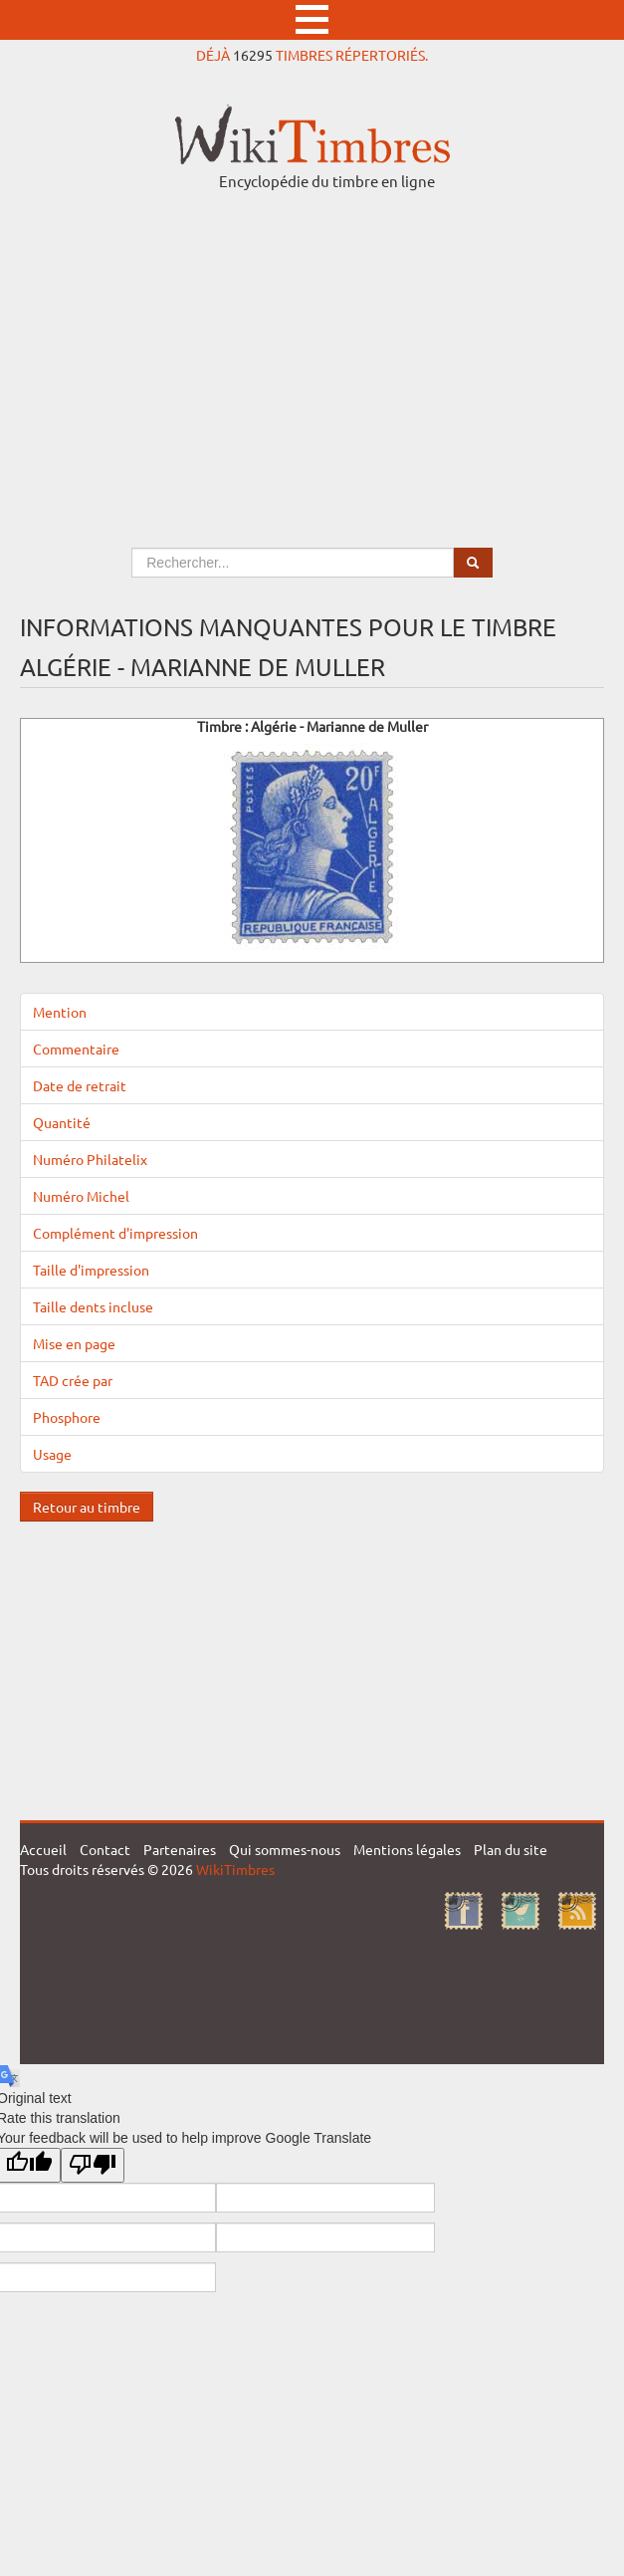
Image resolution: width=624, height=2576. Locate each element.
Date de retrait (79, 1085)
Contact (105, 1849)
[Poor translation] (92, 2165)
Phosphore (67, 1417)
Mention (60, 1012)
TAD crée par (72, 1380)
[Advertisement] (312, 350)
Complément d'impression (115, 1233)
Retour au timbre (86, 1507)
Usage (52, 1454)
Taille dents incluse (93, 1306)
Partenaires (179, 1849)
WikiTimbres (235, 1869)
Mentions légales (407, 1849)
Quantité (62, 1122)
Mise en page (74, 1343)
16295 (253, 55)
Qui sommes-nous (284, 1849)
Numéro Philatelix (90, 1159)
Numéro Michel (81, 1196)
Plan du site (510, 1849)
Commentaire (76, 1048)
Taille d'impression (91, 1270)
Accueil (43, 1849)
